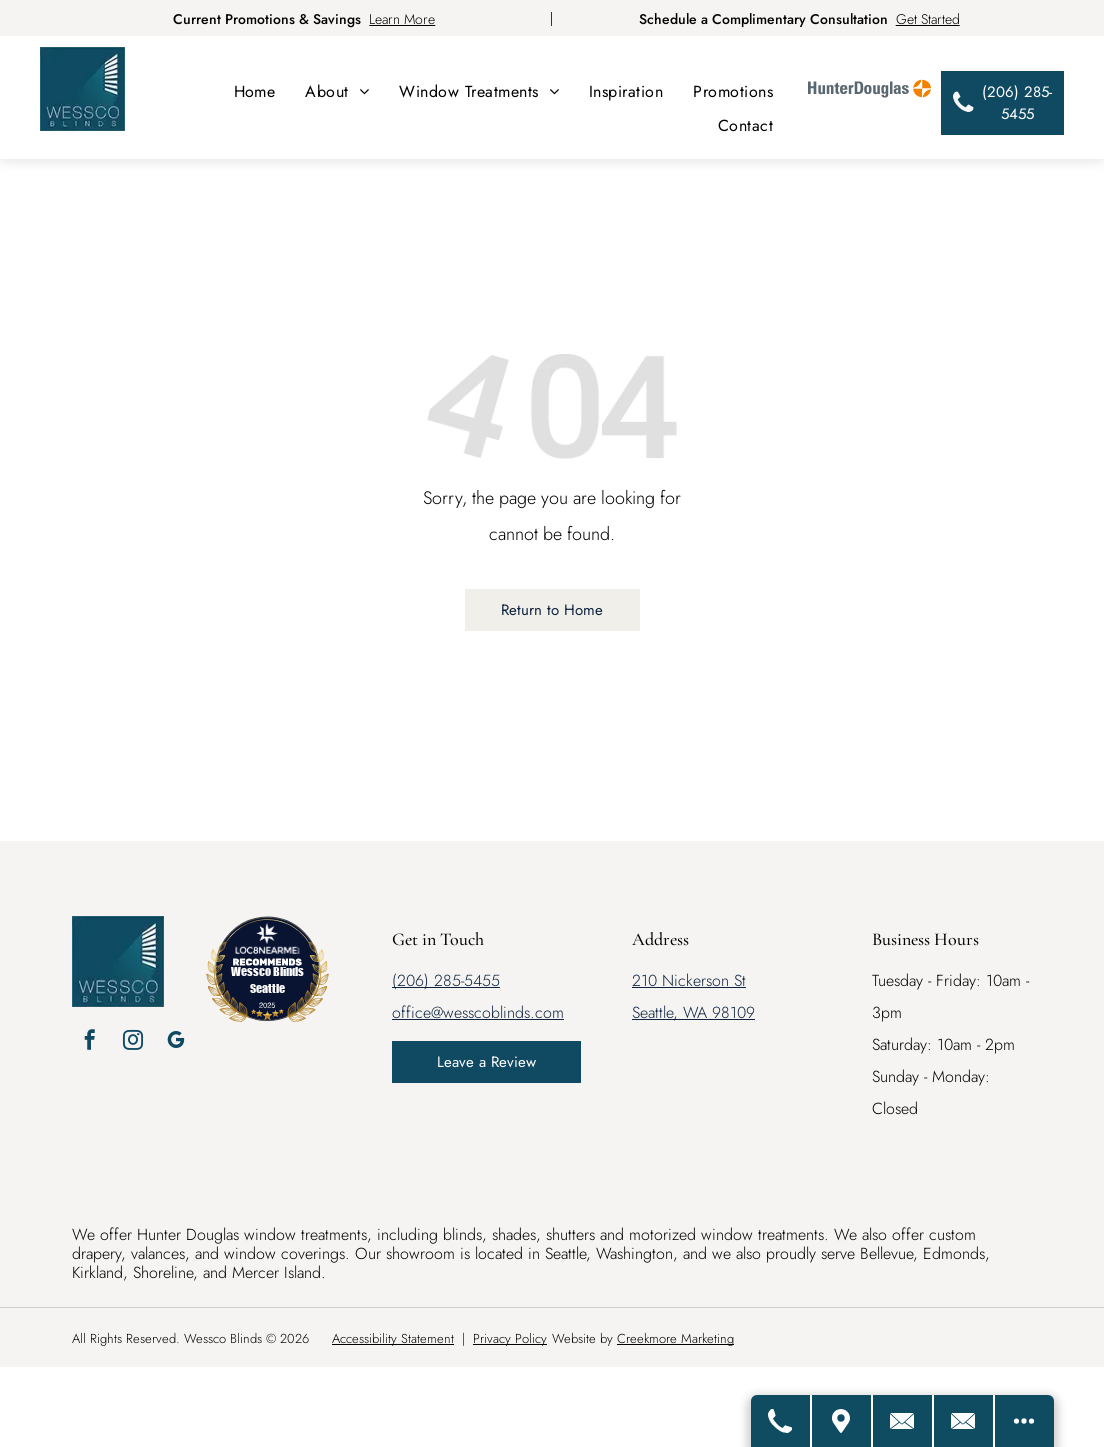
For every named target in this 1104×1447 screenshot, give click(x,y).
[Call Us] (777, 1421)
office (411, 1012)
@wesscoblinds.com (497, 1012)
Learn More (402, 19)
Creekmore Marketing (675, 1338)
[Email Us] (963, 1421)
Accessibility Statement (393, 1338)
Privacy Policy (510, 1338)
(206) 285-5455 (446, 980)
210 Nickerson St (689, 980)
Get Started (928, 19)
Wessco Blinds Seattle (267, 979)
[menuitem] (255, 91)
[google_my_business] (176, 1042)
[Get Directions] (839, 1421)
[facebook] (90, 1042)
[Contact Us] (901, 1421)
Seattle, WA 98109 (693, 1012)
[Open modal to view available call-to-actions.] (1024, 1421)
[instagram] (133, 1042)
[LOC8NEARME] (268, 946)
